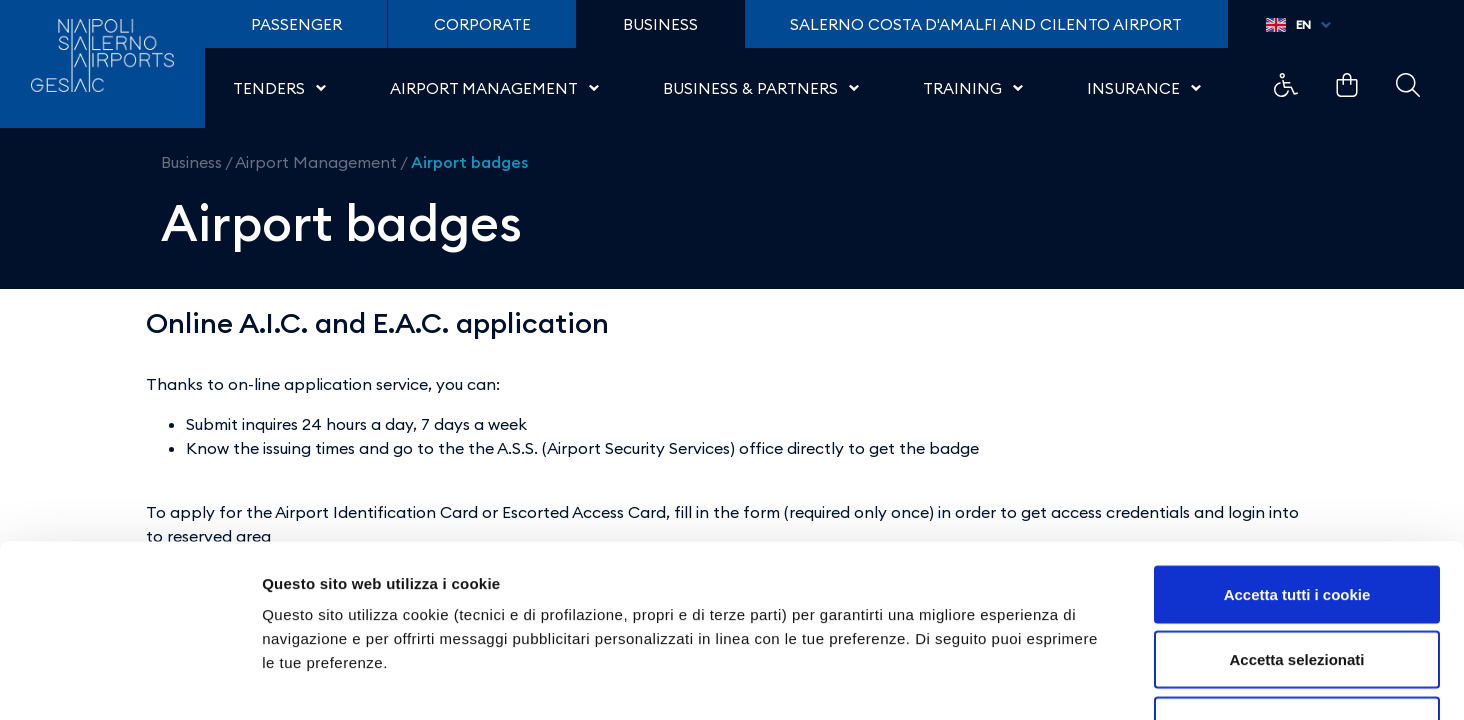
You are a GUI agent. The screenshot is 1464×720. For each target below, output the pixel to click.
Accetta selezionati (1296, 523)
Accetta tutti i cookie (1297, 457)
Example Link (1286, 85)
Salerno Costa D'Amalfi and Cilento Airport (986, 24)
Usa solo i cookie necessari (1297, 588)
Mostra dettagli (1052, 680)
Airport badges (469, 162)
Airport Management (316, 162)
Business (191, 162)
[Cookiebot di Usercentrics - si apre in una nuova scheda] (129, 681)
